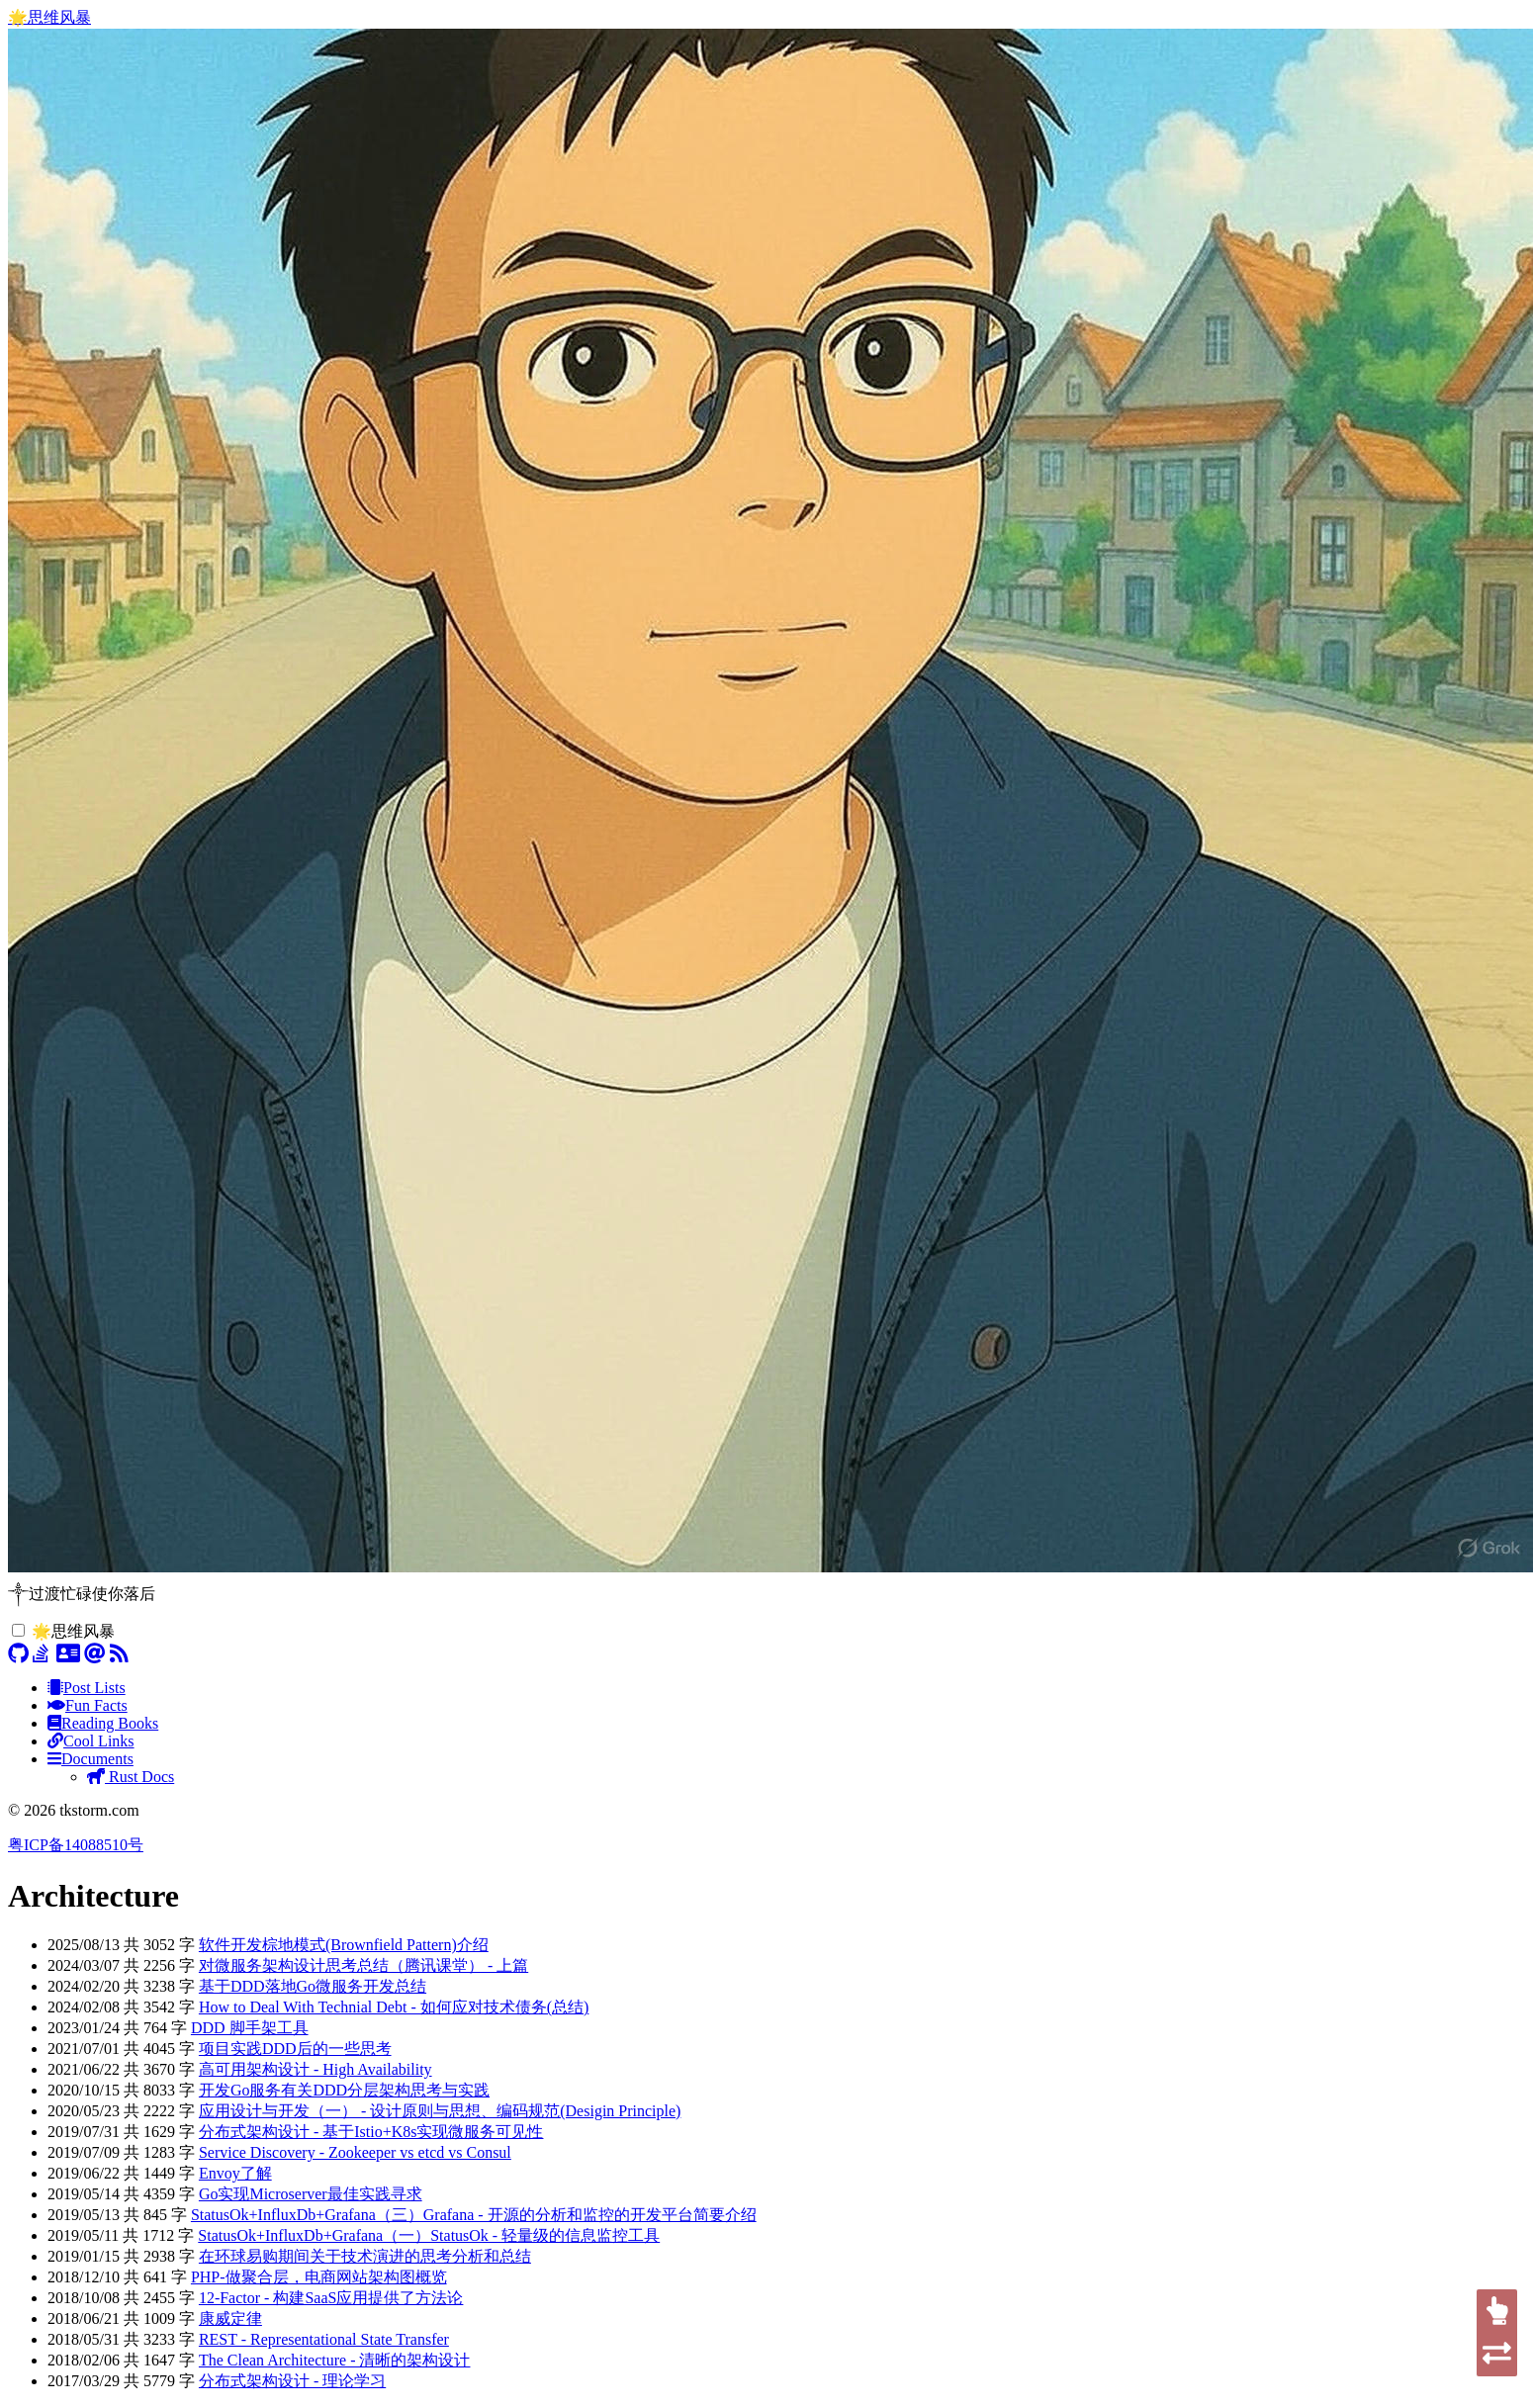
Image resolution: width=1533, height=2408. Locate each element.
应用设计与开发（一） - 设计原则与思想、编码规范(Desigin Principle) (440, 2110)
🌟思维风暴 (49, 17)
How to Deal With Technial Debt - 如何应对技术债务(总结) (393, 2007)
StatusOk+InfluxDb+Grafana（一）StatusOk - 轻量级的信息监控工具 (429, 2235)
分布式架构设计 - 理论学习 (292, 2380)
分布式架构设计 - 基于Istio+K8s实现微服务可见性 (371, 2131)
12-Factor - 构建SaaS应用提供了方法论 (331, 2297)
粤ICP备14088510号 (75, 1844)
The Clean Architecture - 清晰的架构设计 (335, 2360)
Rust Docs (130, 1776)
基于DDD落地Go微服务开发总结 (312, 1986)
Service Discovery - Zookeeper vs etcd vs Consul (355, 2152)
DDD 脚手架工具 (250, 2027)
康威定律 (230, 2318)
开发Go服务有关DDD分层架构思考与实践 (344, 2090)
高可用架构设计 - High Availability (315, 2069)
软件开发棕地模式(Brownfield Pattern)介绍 (344, 1944)
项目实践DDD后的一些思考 (295, 2048)
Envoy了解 (235, 2173)
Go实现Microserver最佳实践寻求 (310, 2193)
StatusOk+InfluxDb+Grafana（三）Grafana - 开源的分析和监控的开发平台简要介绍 (474, 2214)
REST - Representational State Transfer (324, 2339)
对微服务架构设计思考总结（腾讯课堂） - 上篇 (363, 1965)
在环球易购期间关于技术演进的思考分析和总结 (365, 2256)
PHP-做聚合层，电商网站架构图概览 (319, 2277)
